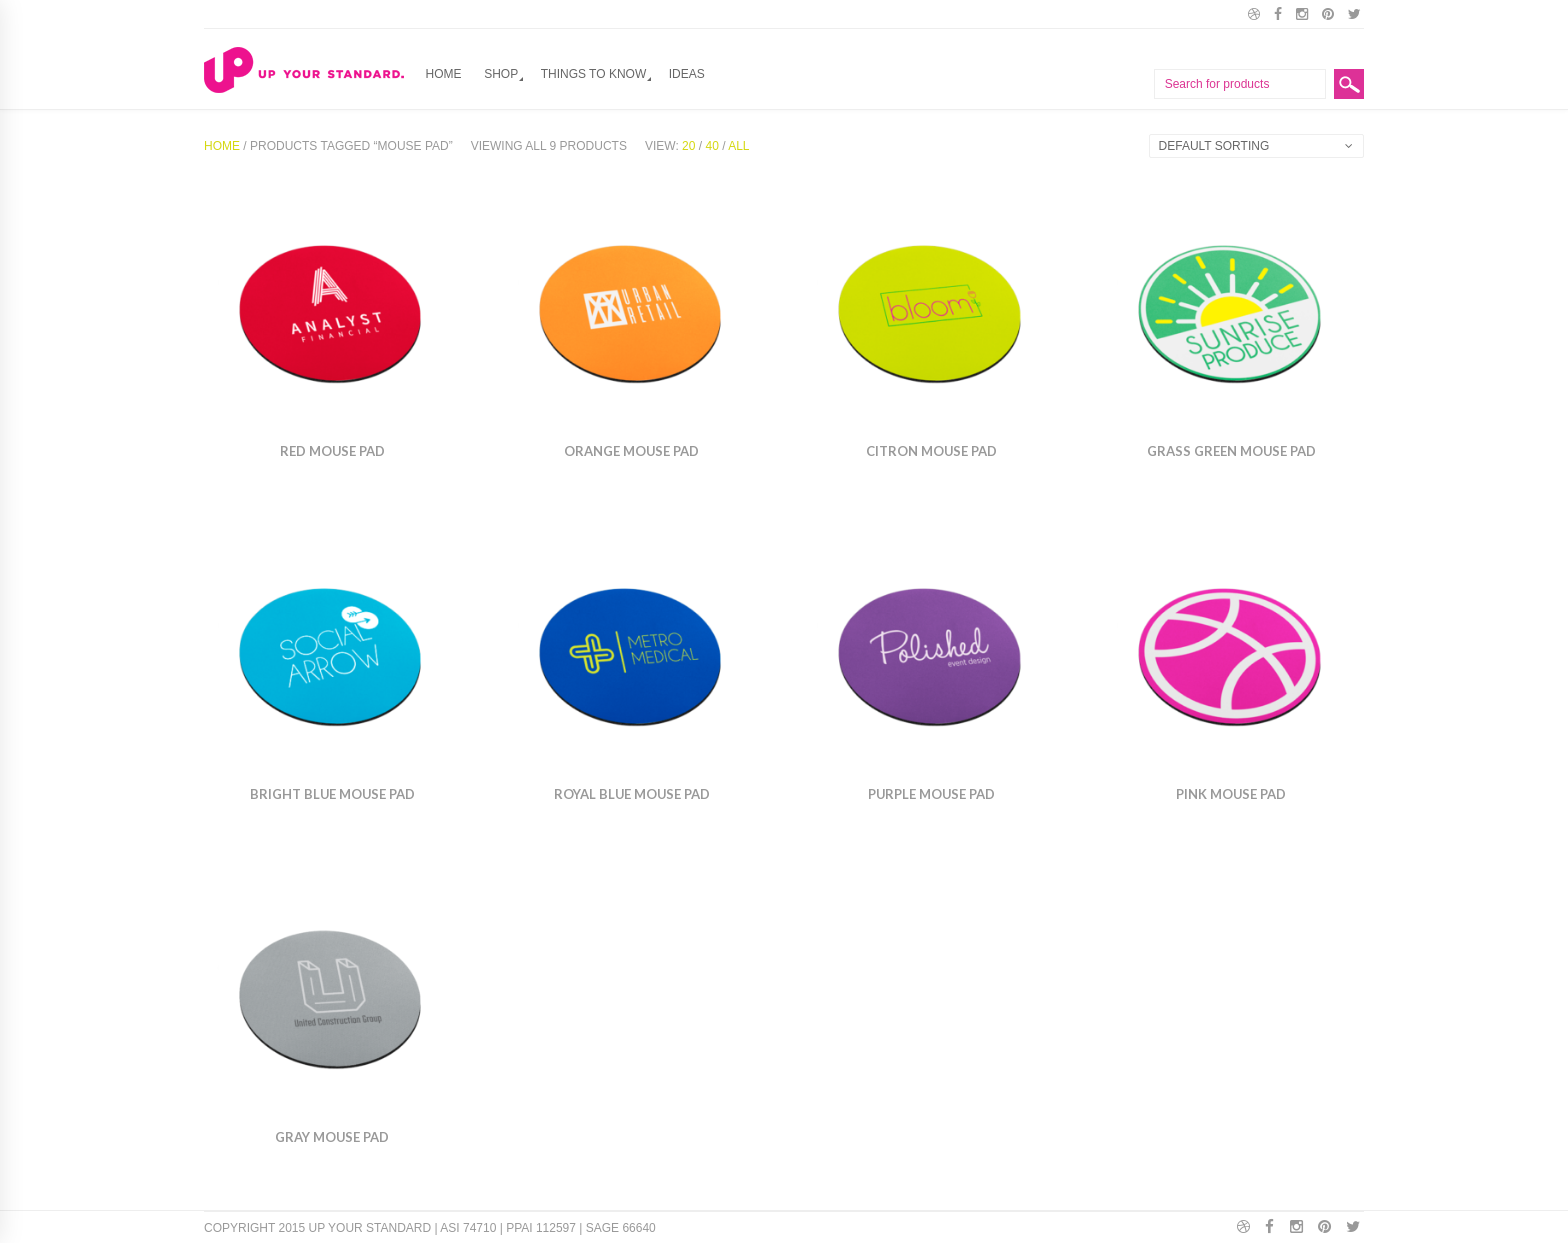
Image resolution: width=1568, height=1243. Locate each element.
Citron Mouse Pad (931, 451)
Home (444, 74)
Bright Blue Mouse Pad (332, 794)
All (738, 146)
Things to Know (594, 74)
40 (711, 146)
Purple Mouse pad (931, 794)
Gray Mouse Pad (332, 1137)
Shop (501, 74)
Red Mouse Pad (332, 451)
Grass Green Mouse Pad (1231, 451)
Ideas (687, 74)
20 (688, 146)
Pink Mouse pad (1231, 794)
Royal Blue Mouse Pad (632, 794)
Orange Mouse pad (631, 451)
